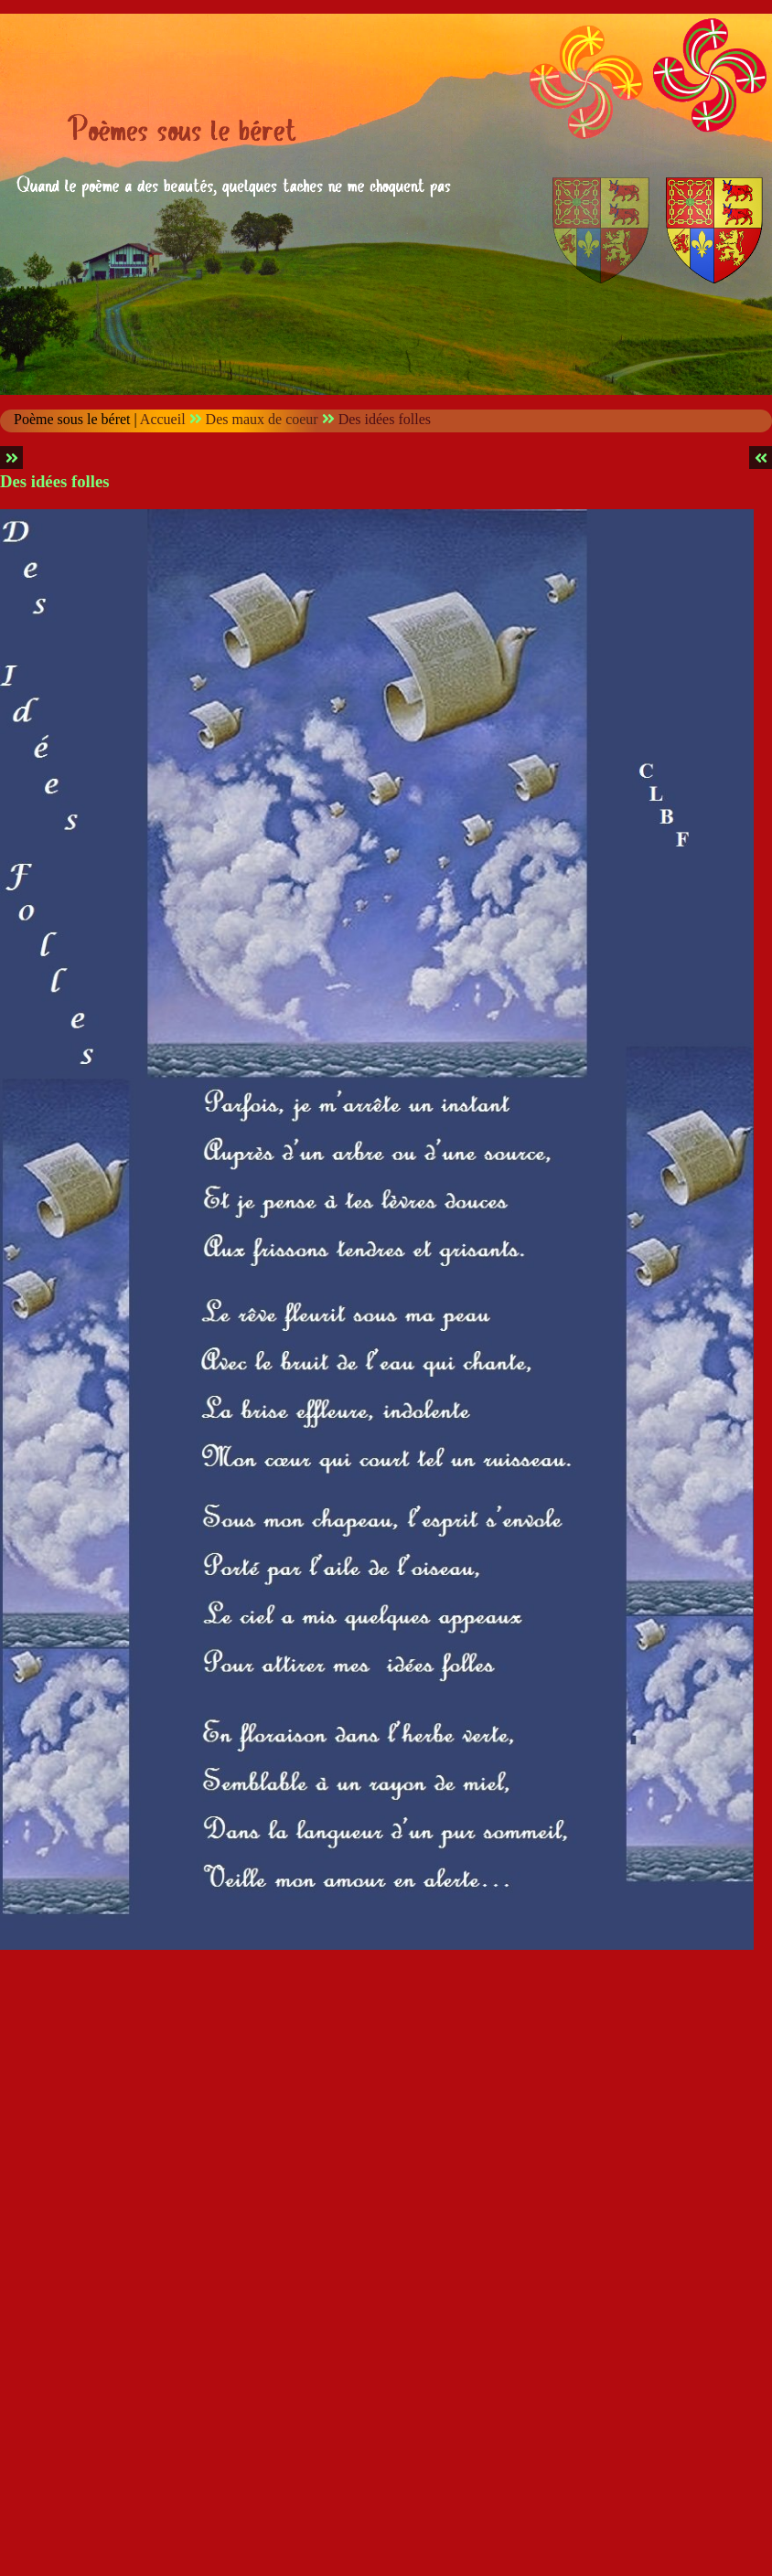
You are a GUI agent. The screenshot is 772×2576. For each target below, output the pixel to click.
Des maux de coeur (262, 419)
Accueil (163, 419)
